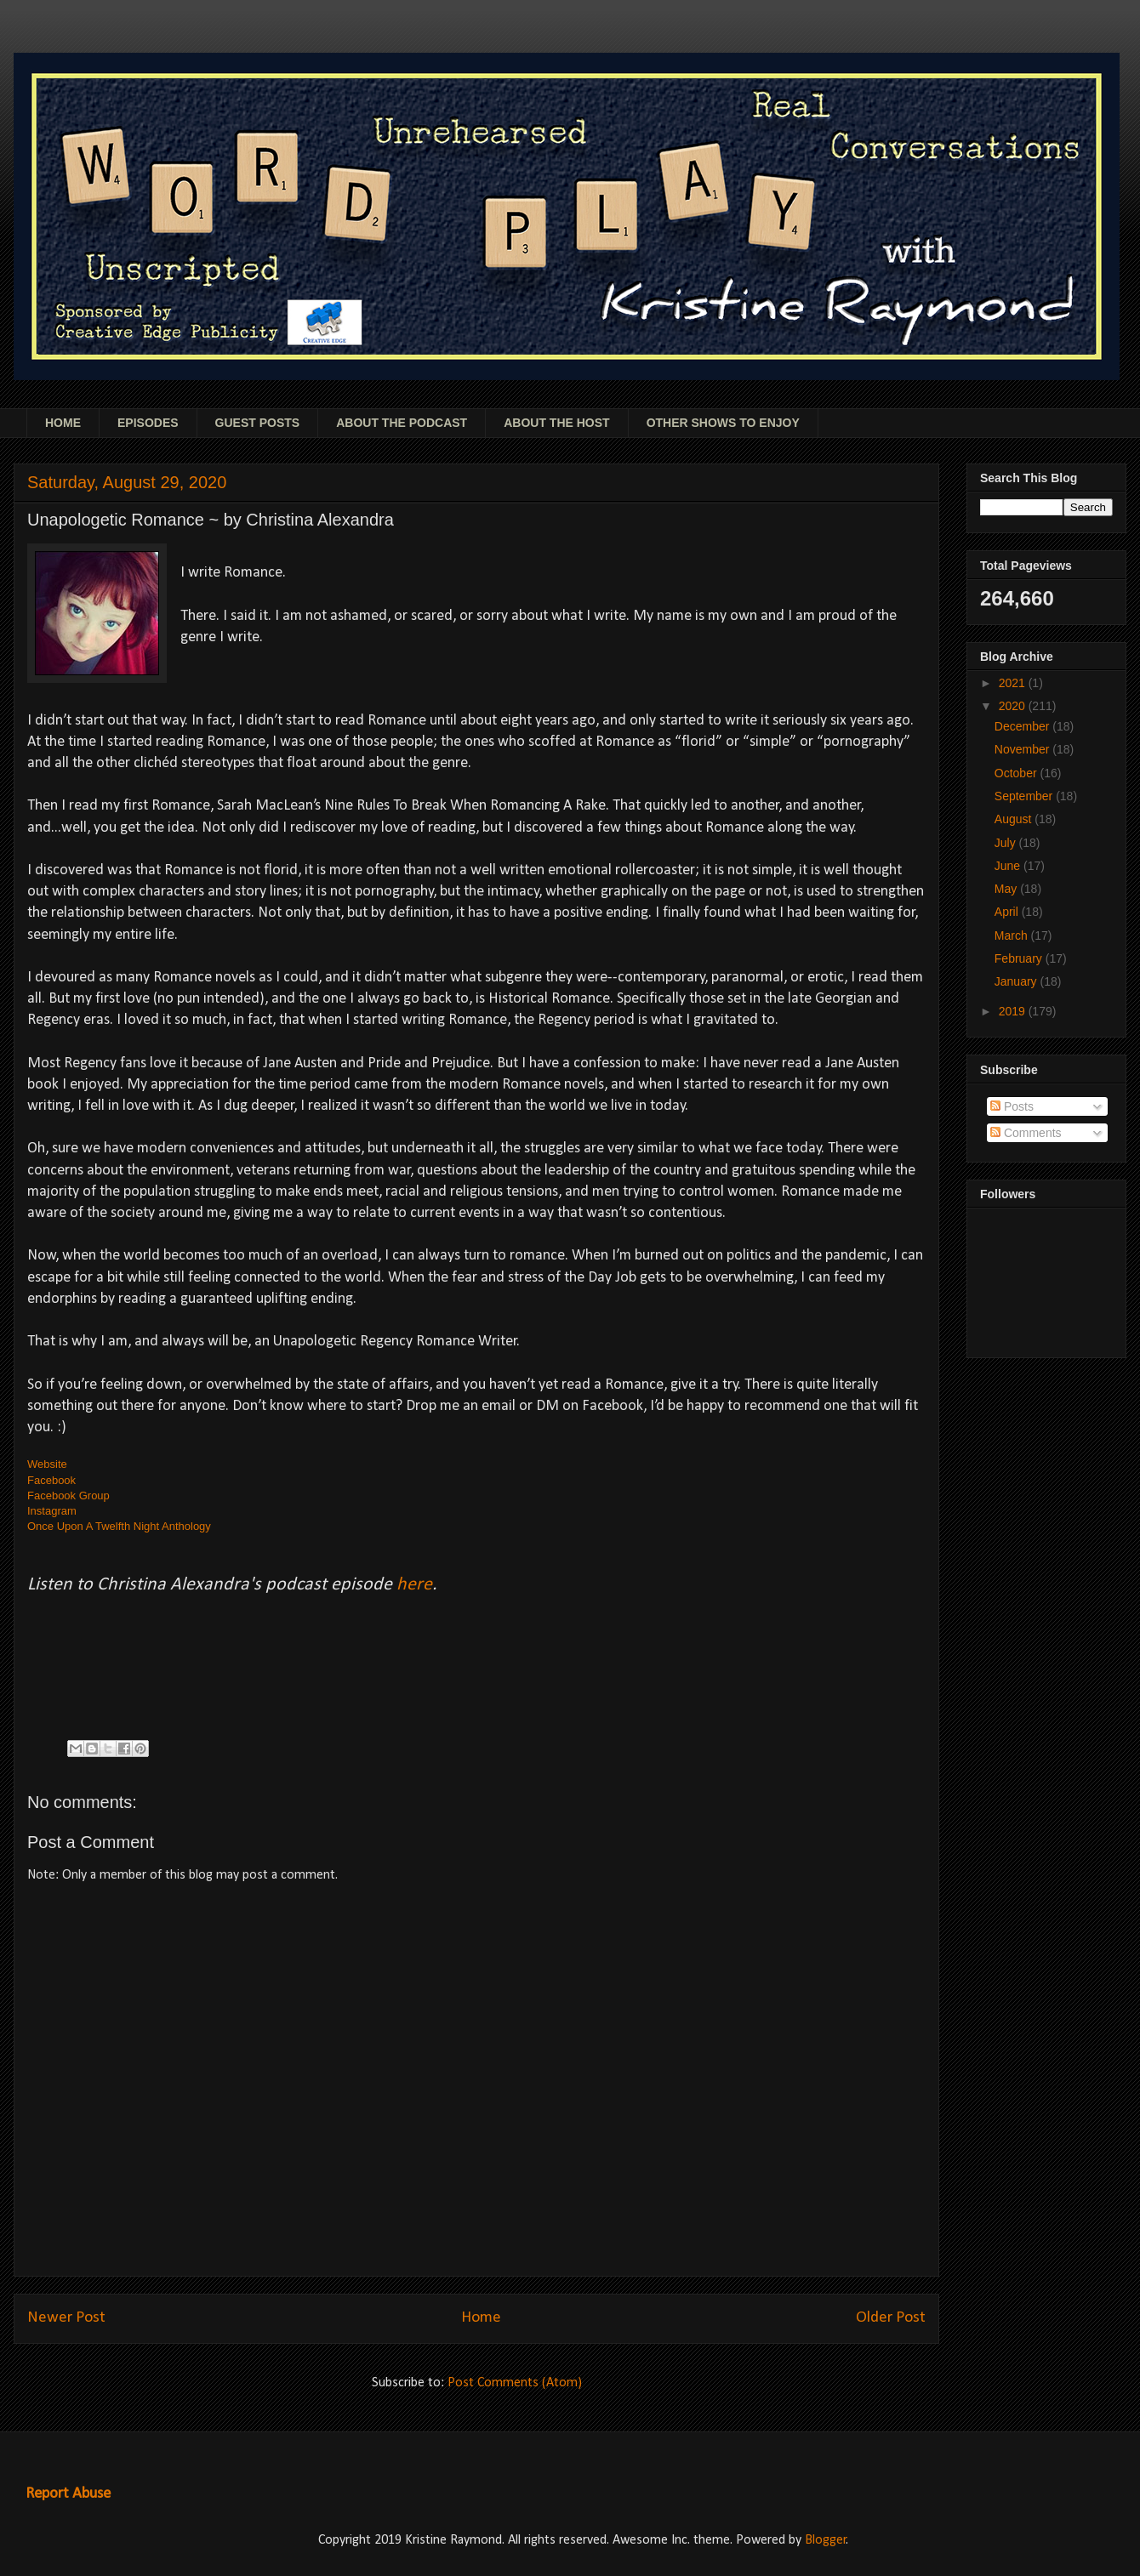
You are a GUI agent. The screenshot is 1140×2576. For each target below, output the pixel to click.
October (1017, 773)
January (1017, 981)
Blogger (825, 2540)
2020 (1014, 706)
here (414, 1585)
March (1013, 935)
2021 (1014, 683)
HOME (63, 422)
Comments (1026, 1133)
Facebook (51, 1480)
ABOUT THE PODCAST (401, 422)
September (1025, 796)
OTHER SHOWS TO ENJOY (723, 422)
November (1023, 749)
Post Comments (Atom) (514, 2383)
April (1008, 911)
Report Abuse (68, 2494)
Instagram (52, 1510)
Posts (1012, 1106)
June (1009, 866)
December (1023, 726)
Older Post (891, 2318)
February (1020, 958)
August (1015, 819)
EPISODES (148, 422)
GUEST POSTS (257, 422)
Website (47, 1464)
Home (481, 2318)
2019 (1014, 1011)
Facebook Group (68, 1495)
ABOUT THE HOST (556, 422)
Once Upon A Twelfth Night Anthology (119, 1526)
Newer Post (66, 2318)
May (1007, 889)
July (1007, 843)
